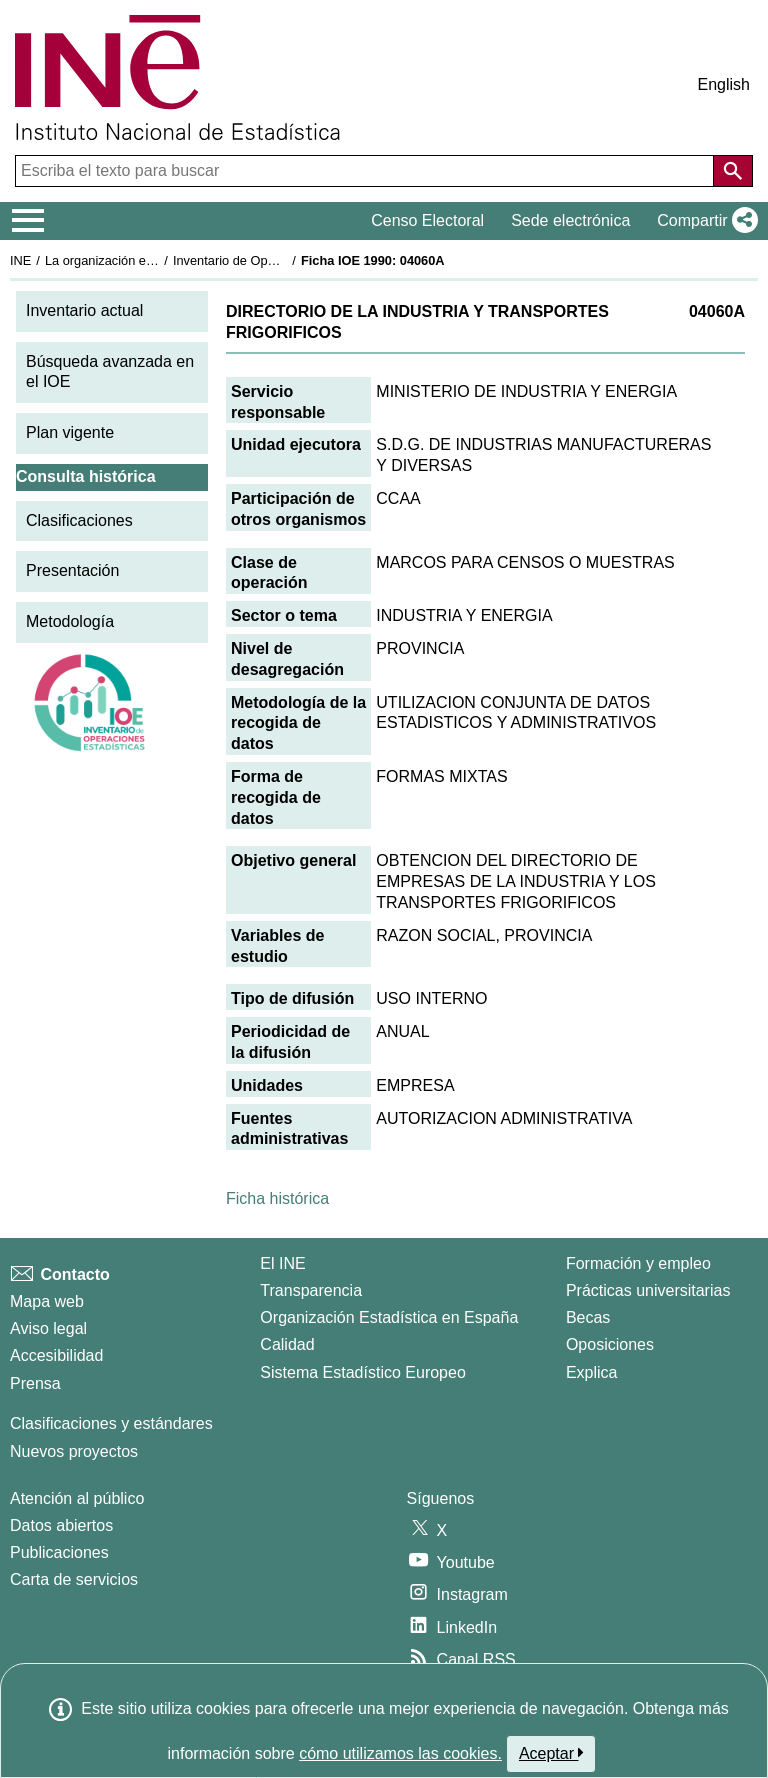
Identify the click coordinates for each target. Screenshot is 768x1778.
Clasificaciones (79, 520)
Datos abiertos (61, 1525)
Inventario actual (84, 310)
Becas (588, 1317)
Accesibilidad (56, 1355)
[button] (703, 221)
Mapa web (47, 1301)
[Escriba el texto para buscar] (366, 171)
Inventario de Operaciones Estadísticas (284, 260)
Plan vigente (70, 432)
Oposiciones (610, 1344)
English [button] (724, 84)
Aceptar (551, 1753)
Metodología (70, 621)
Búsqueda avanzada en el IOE (110, 372)
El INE (282, 1263)
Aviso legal (48, 1328)
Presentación (72, 570)
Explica (592, 1372)
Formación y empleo (638, 1263)
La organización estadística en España (155, 260)
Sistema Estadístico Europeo (362, 1372)
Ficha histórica (277, 1198)
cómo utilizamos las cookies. (400, 1753)
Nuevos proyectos (74, 1451)
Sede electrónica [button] (570, 220)
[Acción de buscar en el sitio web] (733, 171)
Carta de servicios (74, 1579)
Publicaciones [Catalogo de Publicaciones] (59, 1552)
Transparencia (311, 1290)
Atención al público (77, 1498)
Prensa (35, 1383)
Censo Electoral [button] (427, 220)
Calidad (287, 1344)
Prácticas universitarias (648, 1290)
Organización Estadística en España (389, 1317)
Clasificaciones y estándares (111, 1423)
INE (20, 260)
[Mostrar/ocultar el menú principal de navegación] (28, 221)
